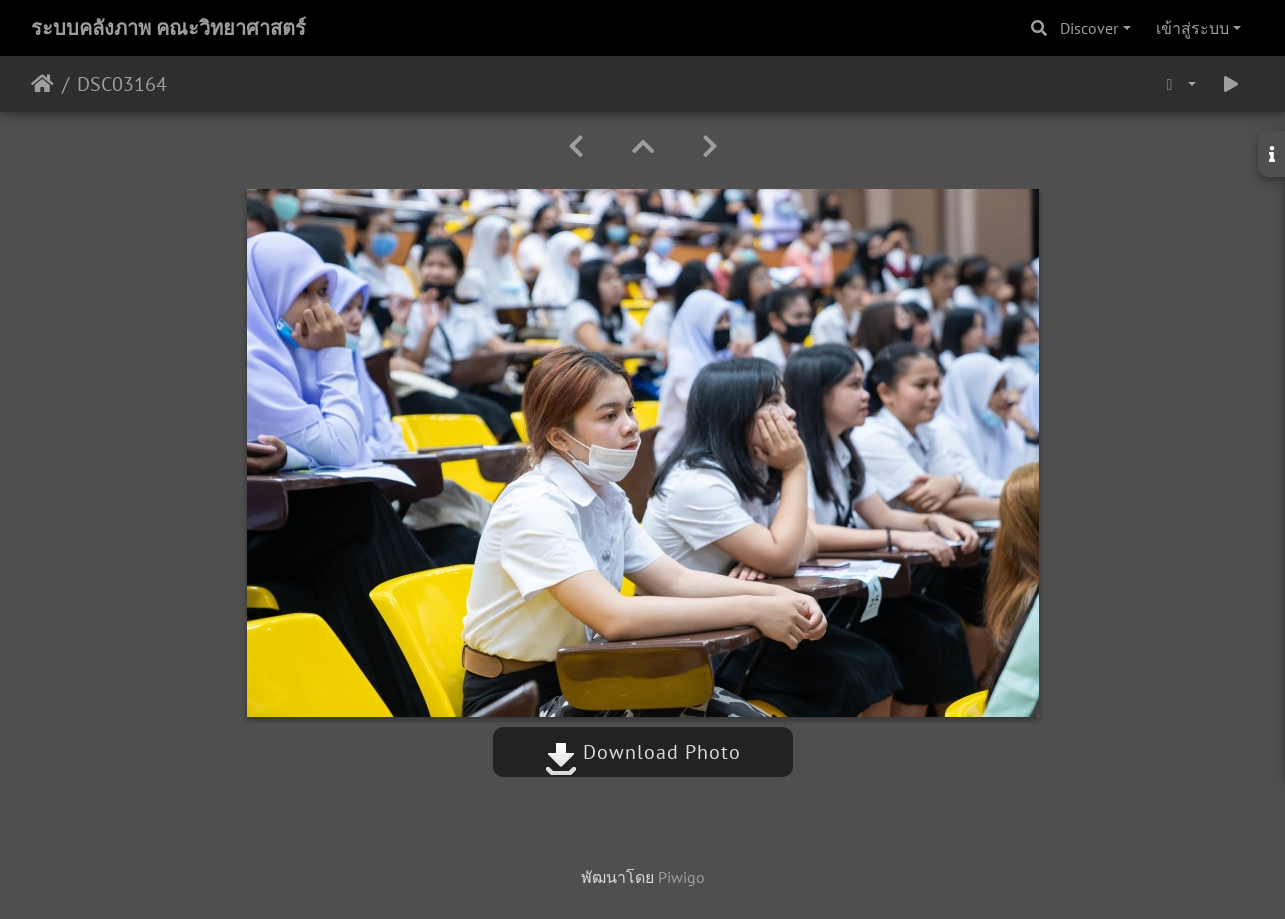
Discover (1089, 28)
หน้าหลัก (42, 84)
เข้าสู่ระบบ (1192, 28)
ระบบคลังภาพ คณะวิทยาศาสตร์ (168, 28)
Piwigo (681, 877)
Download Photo (643, 752)
